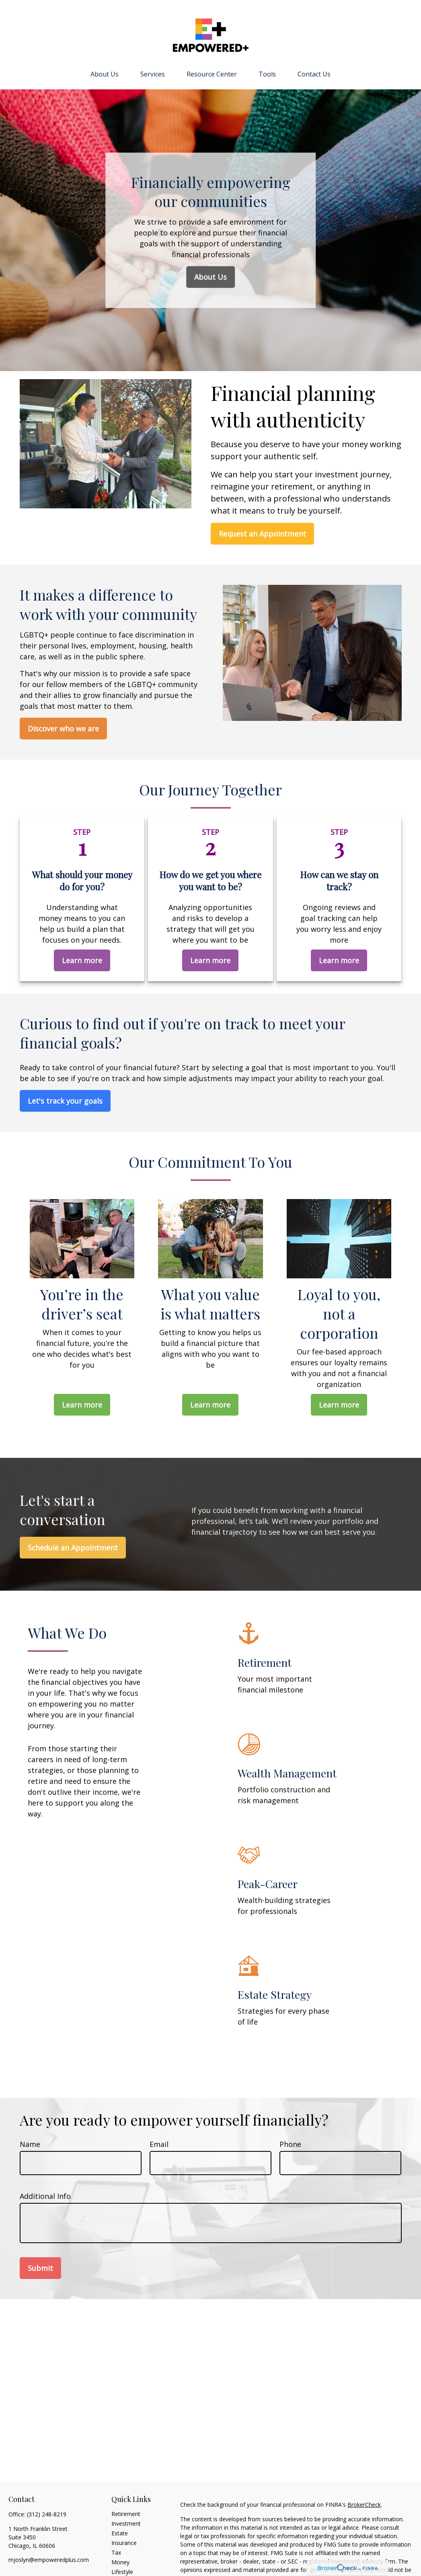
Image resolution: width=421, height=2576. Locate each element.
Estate (119, 2533)
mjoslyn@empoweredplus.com (48, 2560)
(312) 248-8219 (46, 2514)
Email (159, 2144)
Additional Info (45, 2196)
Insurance (124, 2543)
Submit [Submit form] (40, 2268)
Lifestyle (122, 2572)
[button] (104, 73)
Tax (116, 2552)
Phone (290, 2144)
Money (120, 2562)
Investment (126, 2523)
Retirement (125, 2514)
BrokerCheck (364, 2504)
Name (30, 2144)
